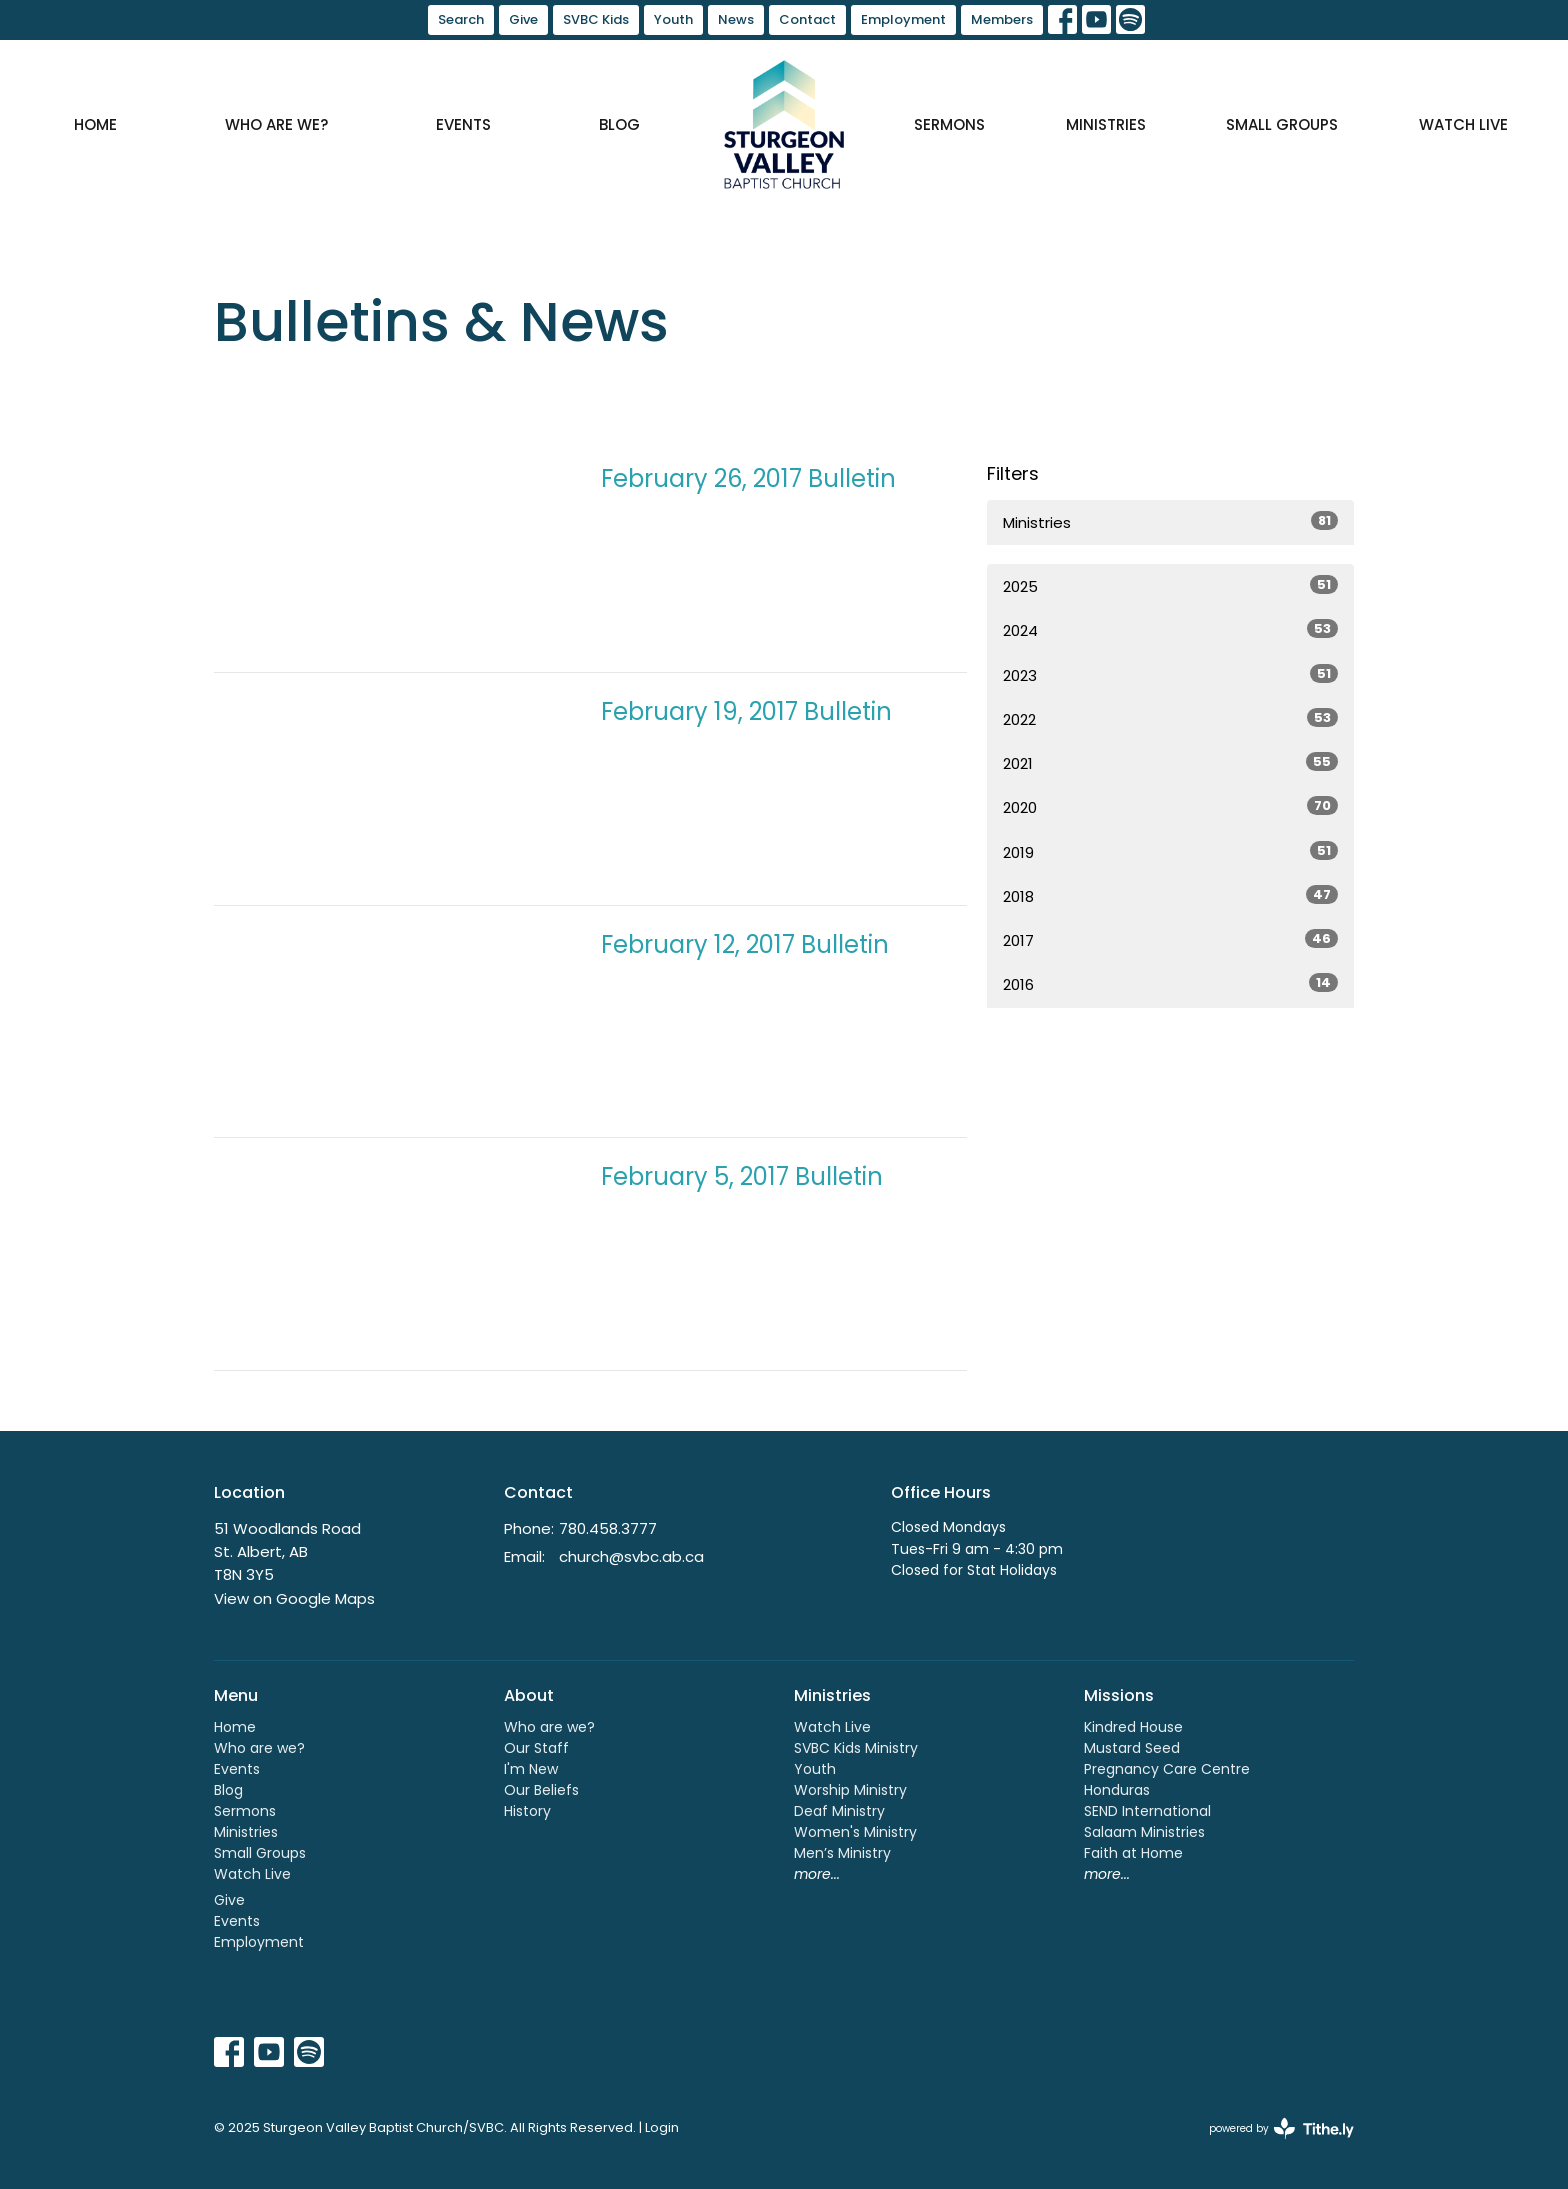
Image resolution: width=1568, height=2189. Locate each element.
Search (461, 19)
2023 (1170, 675)
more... (817, 1874)
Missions (1119, 1695)
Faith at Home (1133, 1853)
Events (463, 124)
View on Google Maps (294, 1598)
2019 (1170, 852)
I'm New (531, 1769)
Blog (619, 124)
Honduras (1117, 1790)
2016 (1170, 984)
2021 (1170, 763)
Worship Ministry (850, 1790)
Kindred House (1133, 1727)
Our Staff (536, 1748)
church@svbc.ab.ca (631, 1556)
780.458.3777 (608, 1528)
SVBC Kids (596, 19)
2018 (1170, 896)
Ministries (1106, 124)
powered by (1281, 2128)
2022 (1170, 719)
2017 (1170, 940)
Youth (673, 19)
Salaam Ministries (1144, 1832)
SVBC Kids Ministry (856, 1748)
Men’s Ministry (842, 1853)
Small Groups (1282, 124)
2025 (1170, 586)
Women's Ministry (855, 1832)
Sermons (949, 124)
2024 (1170, 630)
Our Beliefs (541, 1790)
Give (523, 19)
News (736, 19)
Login (662, 2127)
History (527, 1811)
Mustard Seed (1132, 1748)
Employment (903, 19)
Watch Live (1463, 124)
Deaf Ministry (839, 1811)
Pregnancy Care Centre (1167, 1769)
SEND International (1147, 1811)
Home (95, 124)
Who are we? (276, 124)
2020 (1170, 807)
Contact (807, 19)
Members (1002, 19)
